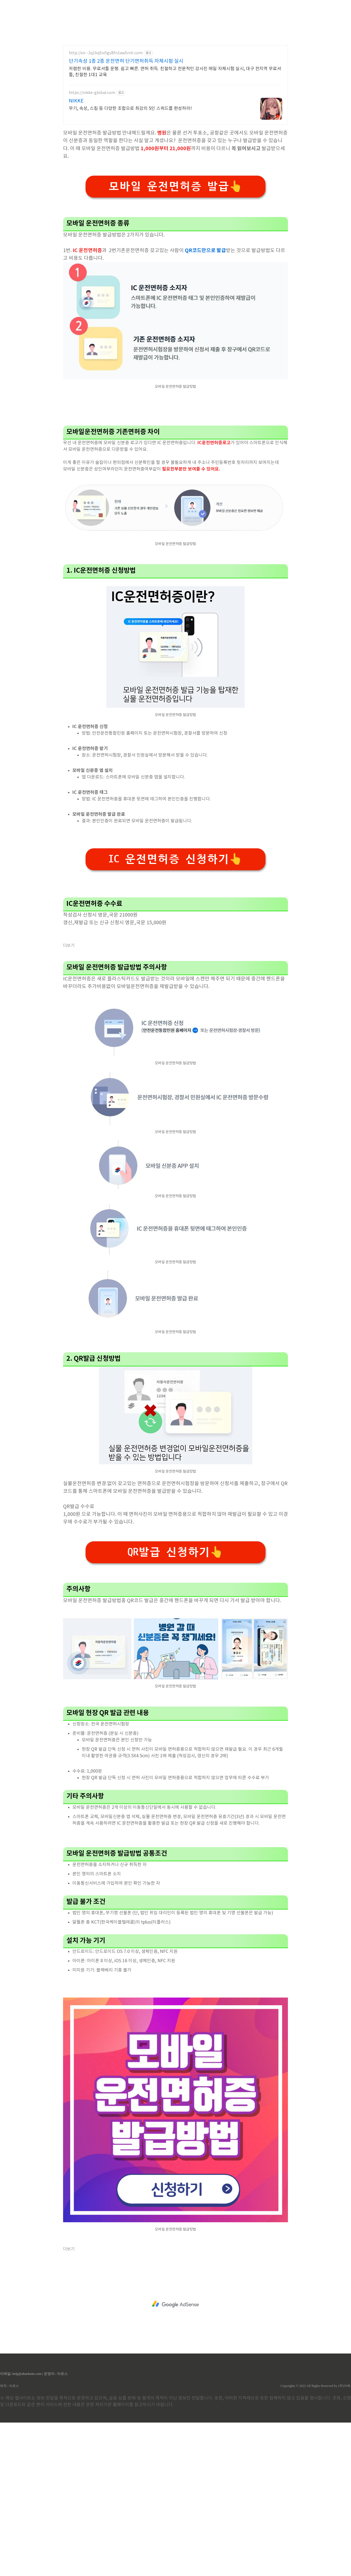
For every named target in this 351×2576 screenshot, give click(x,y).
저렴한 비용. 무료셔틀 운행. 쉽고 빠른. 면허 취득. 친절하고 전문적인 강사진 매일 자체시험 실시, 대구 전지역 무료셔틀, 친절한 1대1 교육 (175, 148)
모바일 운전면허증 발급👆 (175, 263)
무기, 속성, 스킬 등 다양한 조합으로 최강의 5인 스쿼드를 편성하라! (130, 185)
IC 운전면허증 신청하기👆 (175, 1013)
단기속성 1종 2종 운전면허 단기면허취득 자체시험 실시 (126, 138)
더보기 (69, 1099)
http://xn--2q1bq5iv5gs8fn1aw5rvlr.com (106, 130)
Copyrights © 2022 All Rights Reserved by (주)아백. (316, 2539)
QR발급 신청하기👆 (175, 1705)
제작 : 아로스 (9, 2539)
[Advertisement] (175, 52)
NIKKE (76, 178)
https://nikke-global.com (92, 169)
